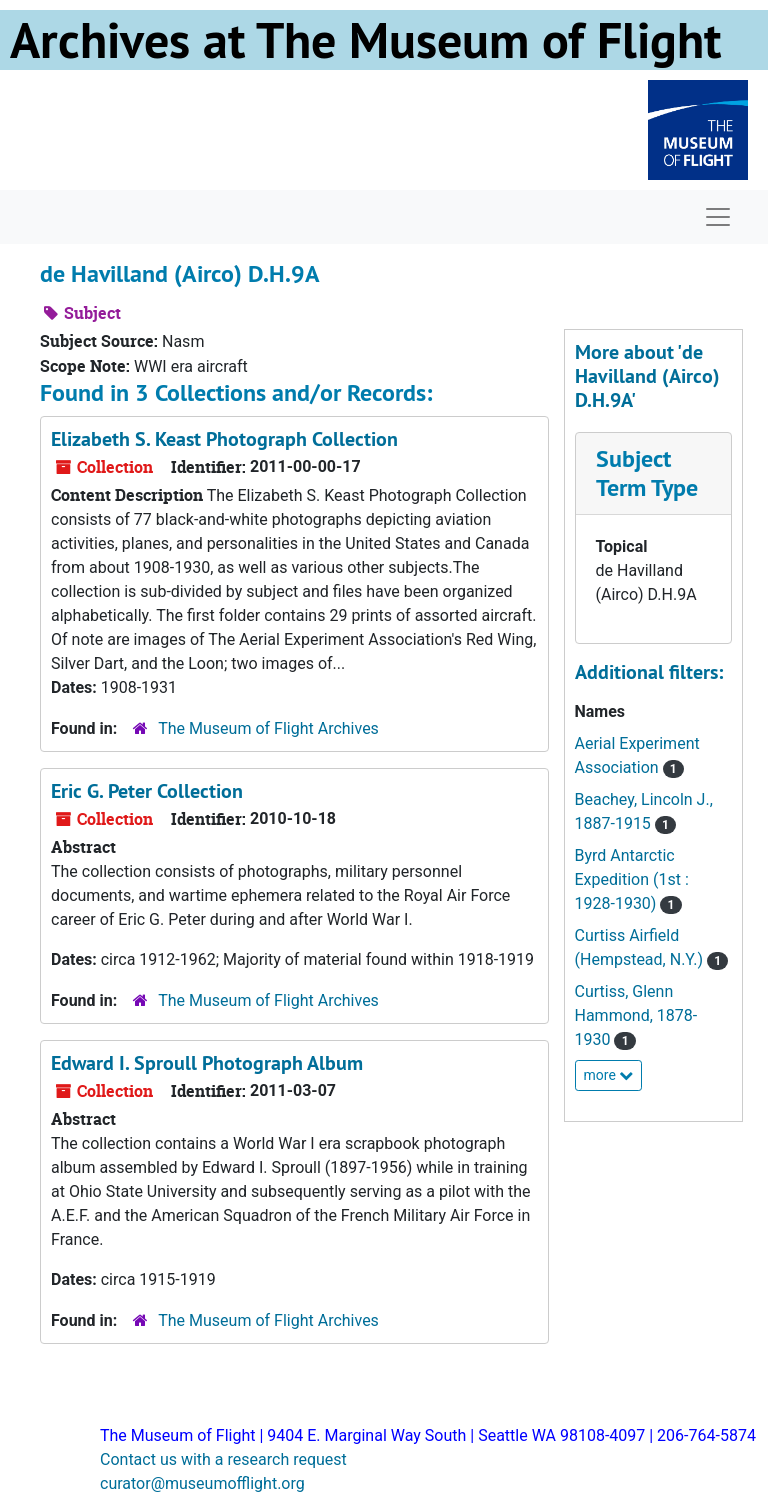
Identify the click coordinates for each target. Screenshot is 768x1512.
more (609, 1075)
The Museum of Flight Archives (268, 728)
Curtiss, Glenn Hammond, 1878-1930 (636, 1015)
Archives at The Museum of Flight (365, 40)
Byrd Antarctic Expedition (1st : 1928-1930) (632, 879)
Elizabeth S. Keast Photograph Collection (224, 439)
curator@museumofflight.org (202, 1483)
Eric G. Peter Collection (147, 791)
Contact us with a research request (223, 1459)
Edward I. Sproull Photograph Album (207, 1063)
